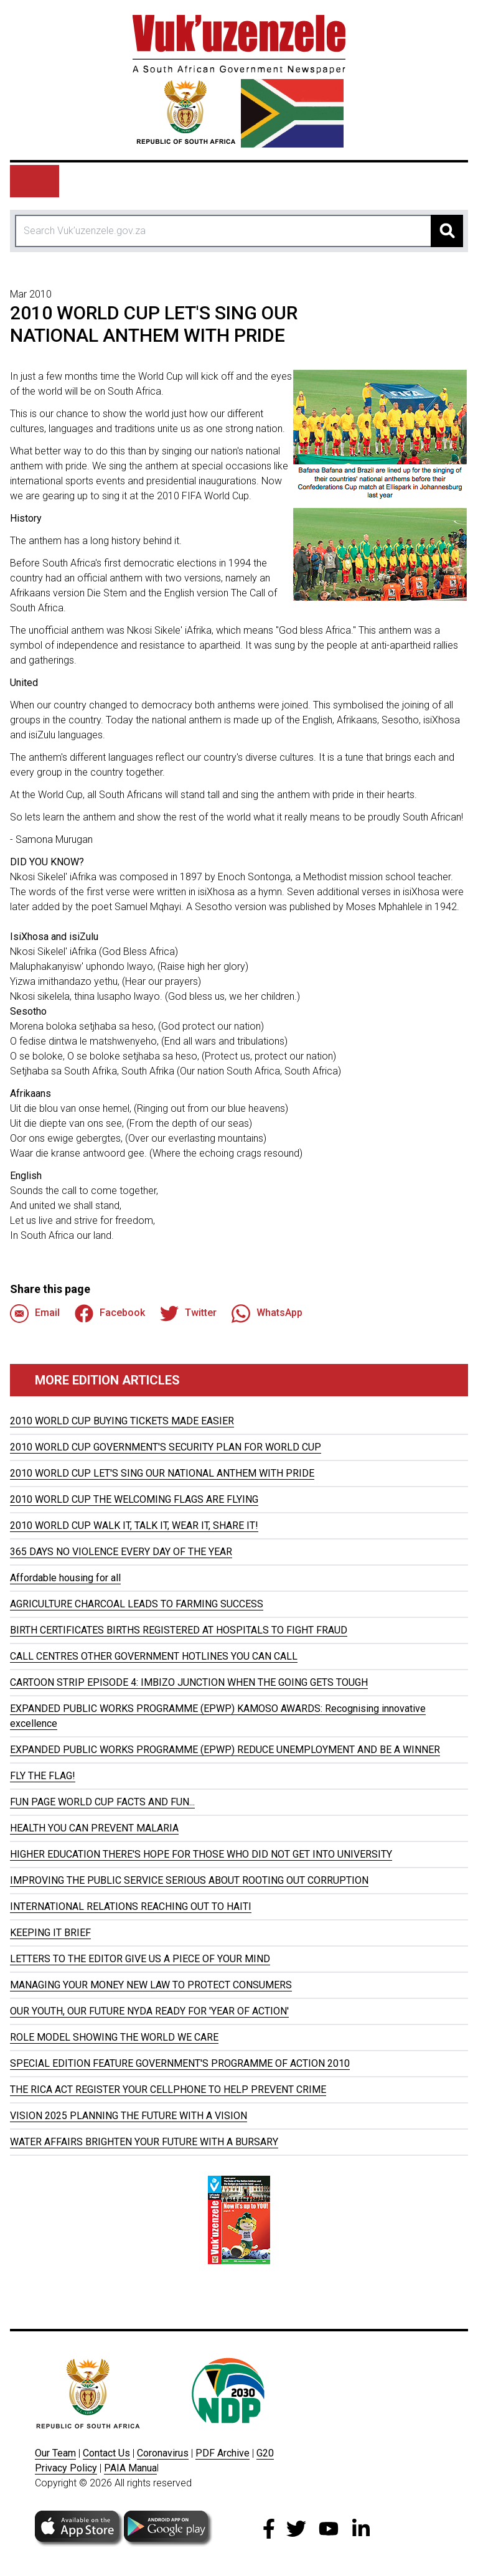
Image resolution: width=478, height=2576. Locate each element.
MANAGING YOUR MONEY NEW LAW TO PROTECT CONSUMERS (151, 1985)
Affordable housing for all (65, 1578)
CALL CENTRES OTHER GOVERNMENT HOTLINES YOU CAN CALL (154, 1656)
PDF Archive (222, 2453)
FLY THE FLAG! (42, 1776)
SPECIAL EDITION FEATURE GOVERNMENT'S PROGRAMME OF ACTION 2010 (180, 2063)
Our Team (55, 2453)
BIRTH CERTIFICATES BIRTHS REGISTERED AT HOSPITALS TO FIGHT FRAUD (178, 1630)
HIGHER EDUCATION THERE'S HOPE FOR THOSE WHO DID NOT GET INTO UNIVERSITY (201, 1854)
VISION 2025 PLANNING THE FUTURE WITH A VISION (128, 2116)
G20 (265, 2453)
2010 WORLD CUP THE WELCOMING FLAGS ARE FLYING (134, 1499)
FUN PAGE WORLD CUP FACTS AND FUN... (102, 1802)
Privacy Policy (66, 2468)
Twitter (188, 1313)
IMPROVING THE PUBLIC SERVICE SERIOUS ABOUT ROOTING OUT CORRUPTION (189, 1880)
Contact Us (106, 2453)
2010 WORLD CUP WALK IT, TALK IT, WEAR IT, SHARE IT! (134, 1525)
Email (35, 1313)
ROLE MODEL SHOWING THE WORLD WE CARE (114, 2037)
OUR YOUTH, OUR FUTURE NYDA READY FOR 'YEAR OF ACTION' (149, 2011)
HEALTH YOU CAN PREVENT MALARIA (94, 1828)
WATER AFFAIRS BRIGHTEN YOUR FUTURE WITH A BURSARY (144, 2142)
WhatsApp (267, 1313)
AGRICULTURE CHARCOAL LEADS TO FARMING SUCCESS (136, 1604)
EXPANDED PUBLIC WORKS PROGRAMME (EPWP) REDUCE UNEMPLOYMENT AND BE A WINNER (225, 1750)
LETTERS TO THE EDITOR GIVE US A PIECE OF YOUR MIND (140, 1959)
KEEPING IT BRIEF (50, 1933)
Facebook (110, 1313)
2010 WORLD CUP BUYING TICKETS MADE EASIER (122, 1421)
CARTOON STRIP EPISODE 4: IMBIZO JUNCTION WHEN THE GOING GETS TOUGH (189, 1682)
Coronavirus (163, 2453)
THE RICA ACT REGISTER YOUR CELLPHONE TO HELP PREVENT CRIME (168, 2089)
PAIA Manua (130, 2468)
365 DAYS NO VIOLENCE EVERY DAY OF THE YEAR (121, 1552)
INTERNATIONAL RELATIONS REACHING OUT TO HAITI (130, 1906)
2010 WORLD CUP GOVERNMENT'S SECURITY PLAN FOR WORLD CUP (165, 1447)
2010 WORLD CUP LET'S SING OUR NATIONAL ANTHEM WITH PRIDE (162, 1473)
